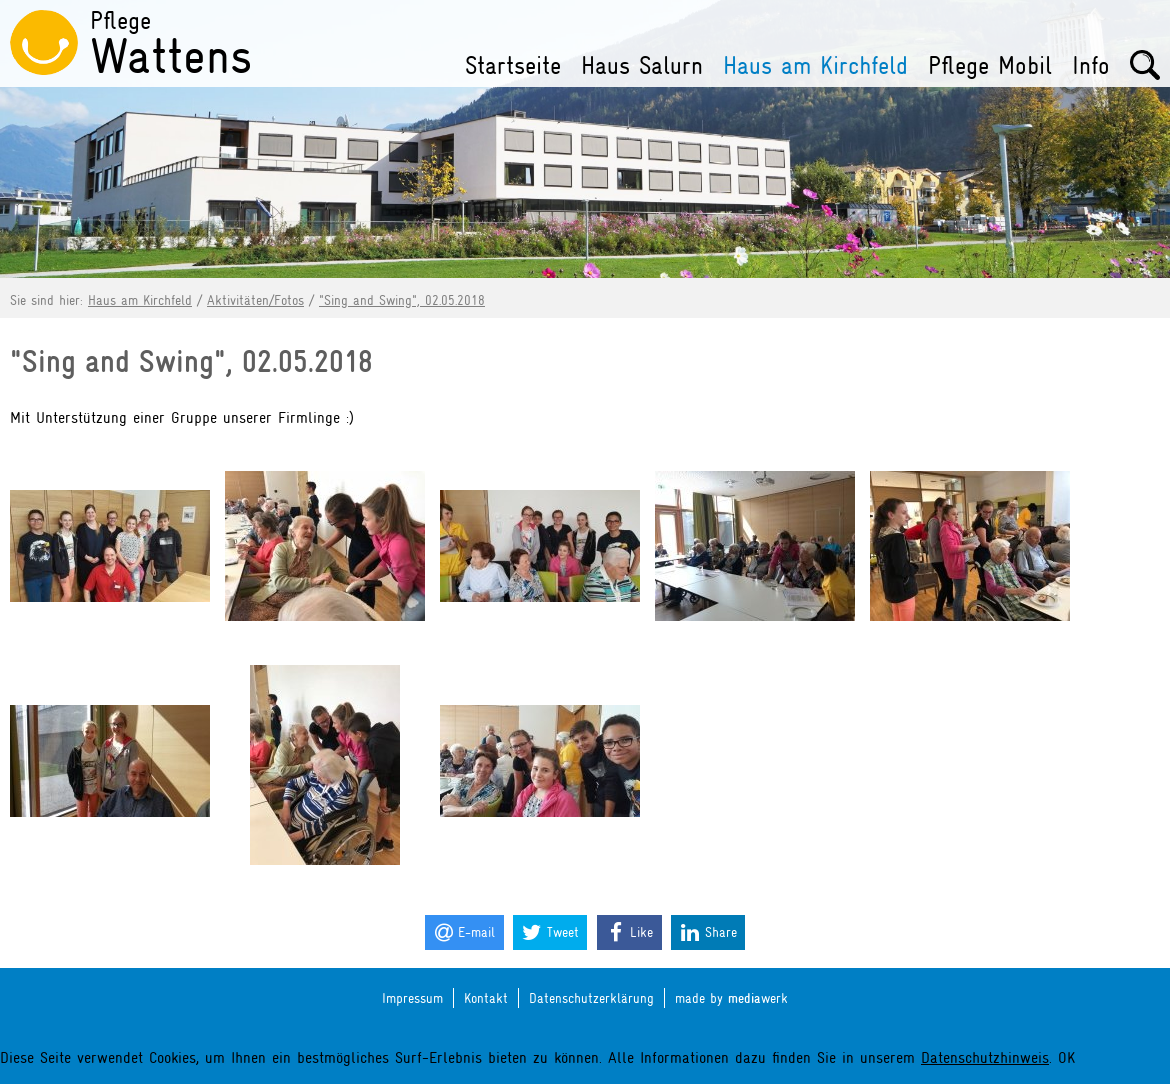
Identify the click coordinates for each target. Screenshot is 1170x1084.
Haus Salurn (642, 66)
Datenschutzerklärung (591, 998)
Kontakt (486, 998)
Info (1091, 66)
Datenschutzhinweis (985, 1058)
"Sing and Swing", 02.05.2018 (402, 300)
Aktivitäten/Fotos (255, 300)
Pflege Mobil (990, 66)
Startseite (513, 66)
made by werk (731, 998)
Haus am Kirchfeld (815, 66)
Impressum (412, 998)
